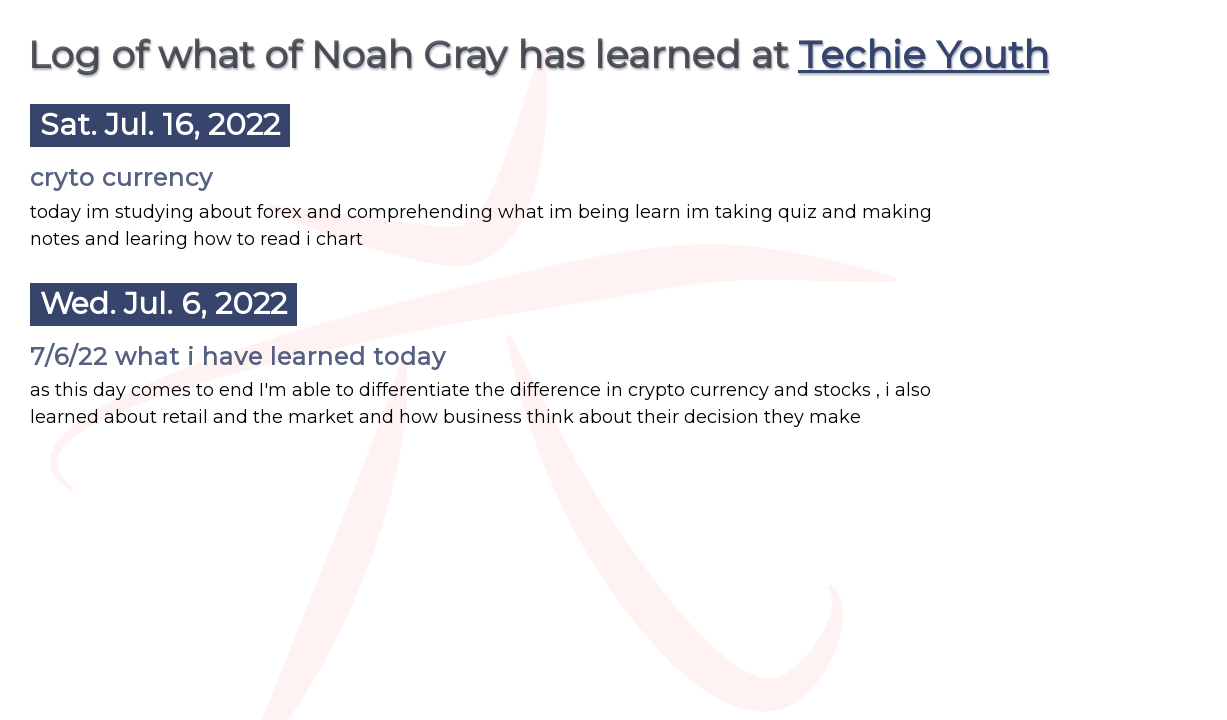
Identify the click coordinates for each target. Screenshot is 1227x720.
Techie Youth (923, 54)
